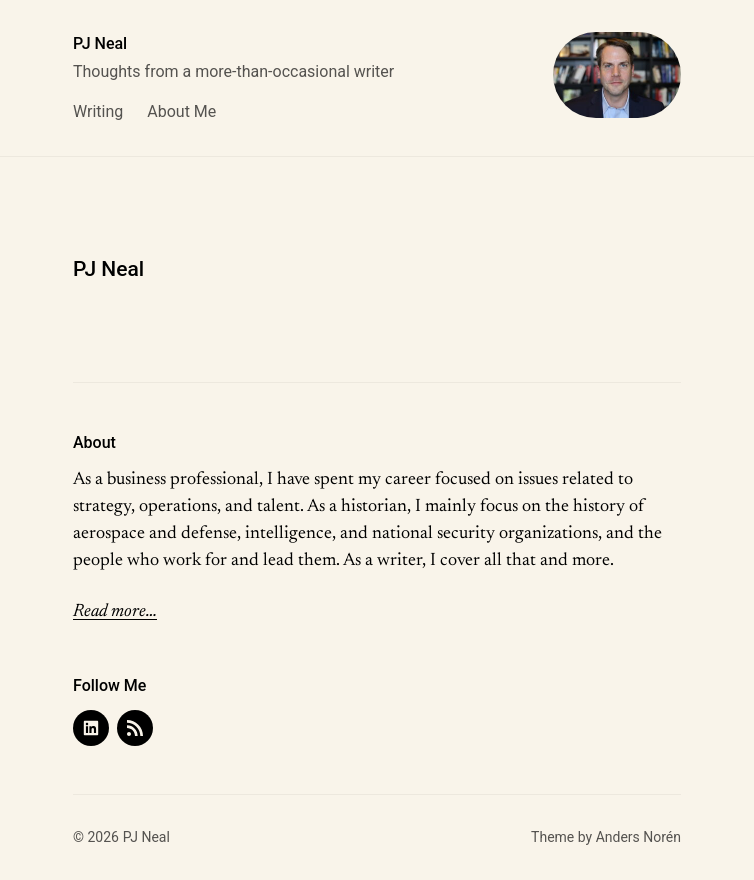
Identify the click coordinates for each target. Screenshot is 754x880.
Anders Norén (638, 837)
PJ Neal (100, 43)
